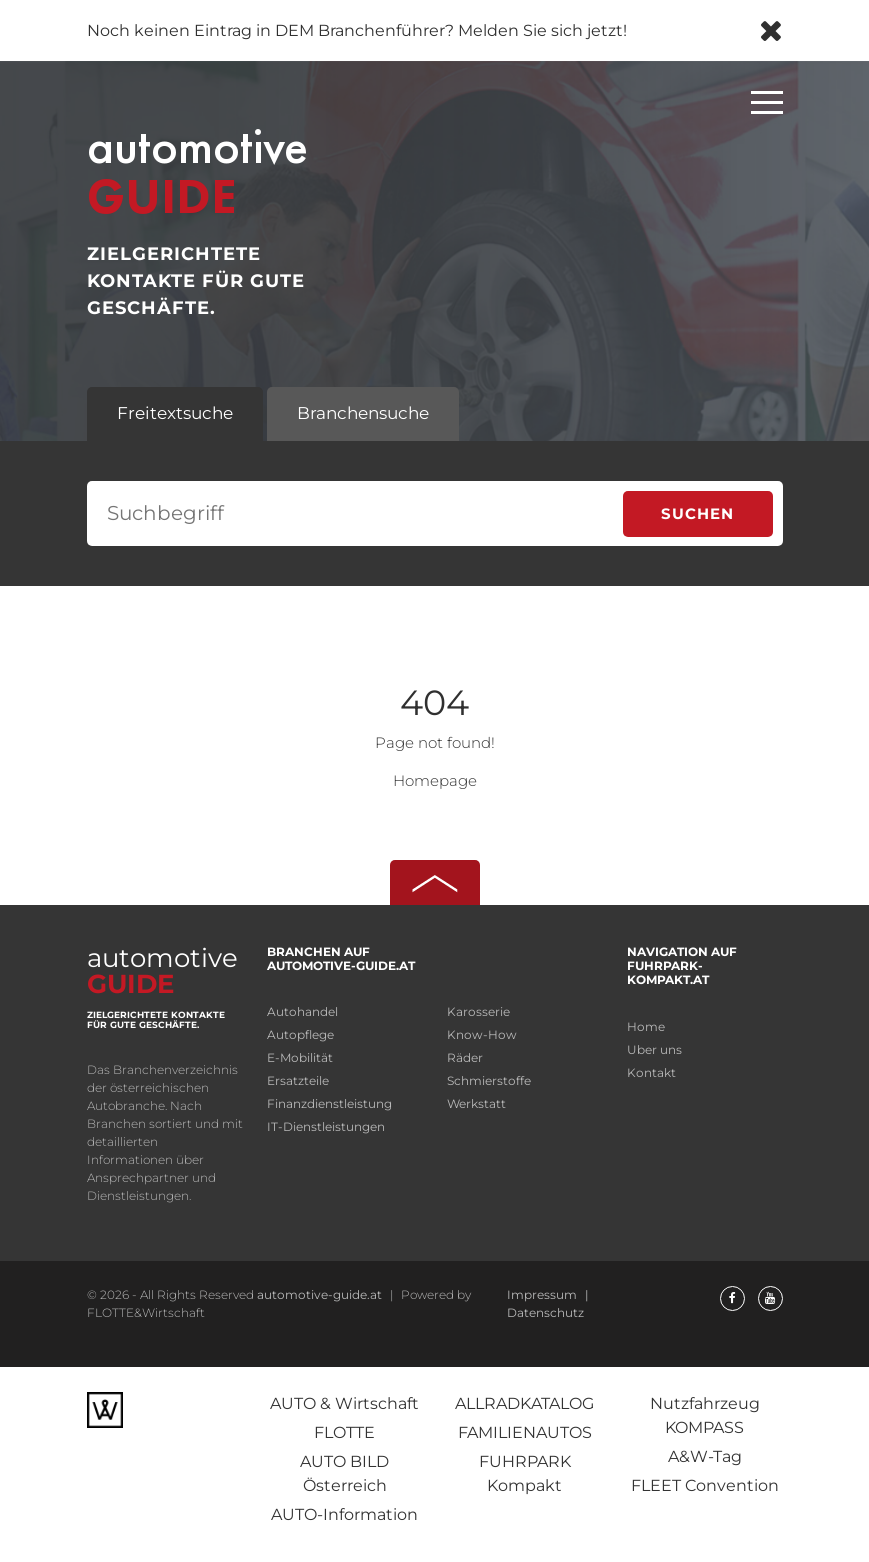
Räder (465, 1057)
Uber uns (654, 1049)
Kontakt (651, 1072)
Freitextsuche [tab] (175, 413)
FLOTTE (344, 1432)
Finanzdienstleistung (329, 1103)
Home (646, 1026)
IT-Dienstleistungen (326, 1126)
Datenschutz (545, 1312)
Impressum (543, 1294)
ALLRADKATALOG (524, 1403)
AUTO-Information (344, 1514)
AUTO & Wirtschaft (344, 1403)
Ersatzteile (298, 1080)
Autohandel (302, 1011)
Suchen (697, 513)
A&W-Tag (705, 1456)
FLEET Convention (705, 1485)
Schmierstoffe (489, 1080)
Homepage (435, 780)
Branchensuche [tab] (363, 413)
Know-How (482, 1034)
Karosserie (478, 1011)
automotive (225, 167)
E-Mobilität (300, 1057)
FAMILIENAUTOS (525, 1432)
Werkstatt (476, 1103)
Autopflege (300, 1034)
